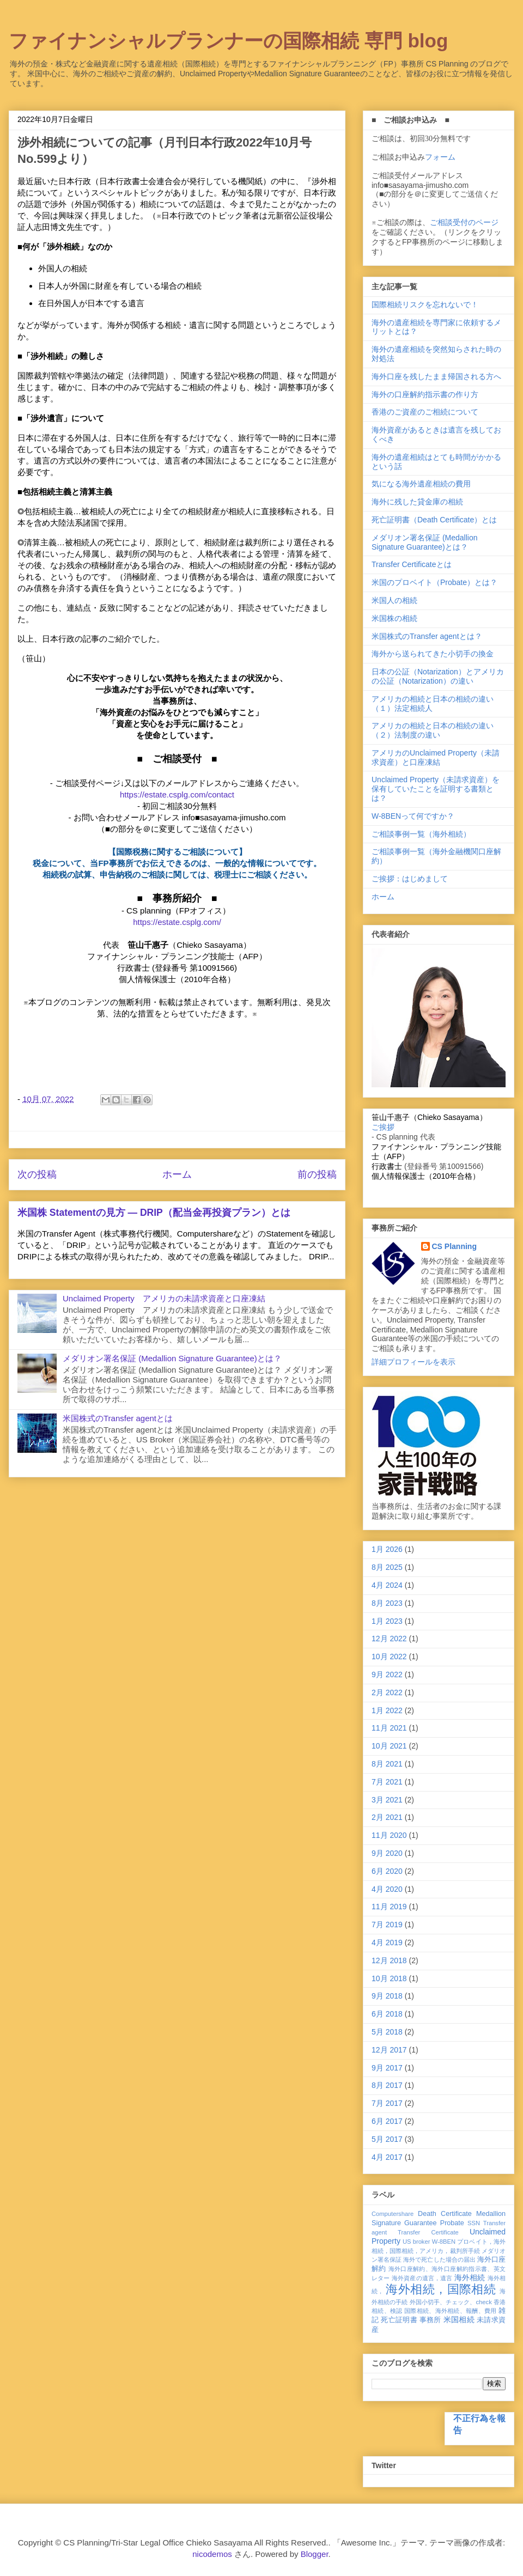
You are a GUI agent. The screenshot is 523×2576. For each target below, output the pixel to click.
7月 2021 (387, 1781)
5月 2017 (387, 2139)
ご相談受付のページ (464, 222)
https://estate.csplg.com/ (177, 922)
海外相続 (469, 2277)
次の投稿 (37, 1174)
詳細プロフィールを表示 (413, 1361)
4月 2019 (387, 1942)
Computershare (392, 2213)
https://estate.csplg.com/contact (177, 794)
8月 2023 (387, 1603)
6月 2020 (387, 1871)
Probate (452, 2223)
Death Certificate (445, 2214)
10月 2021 (389, 1745)
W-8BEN (443, 2241)
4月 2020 (387, 1889)
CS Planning (454, 1246)
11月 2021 (389, 1728)
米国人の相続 (394, 600)
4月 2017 (387, 2157)
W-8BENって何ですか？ (413, 816)
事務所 (430, 2320)
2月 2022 (387, 1692)
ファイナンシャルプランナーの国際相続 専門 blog (228, 40)
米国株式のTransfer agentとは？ (427, 636)
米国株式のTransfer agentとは (118, 1418)
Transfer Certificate (428, 2232)
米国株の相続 (394, 618)
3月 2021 (387, 1799)
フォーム (440, 157)
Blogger (315, 2554)
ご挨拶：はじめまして (410, 878)
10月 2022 (389, 1656)
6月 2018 (387, 2013)
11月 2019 (389, 1906)
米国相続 (459, 2319)
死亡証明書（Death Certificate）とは (434, 519)
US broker (416, 2241)
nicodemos (212, 2554)
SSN (473, 2223)
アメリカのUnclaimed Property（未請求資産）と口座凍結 (436, 757)
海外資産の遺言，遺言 (422, 2278)
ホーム (177, 1174)
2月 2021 (387, 1817)
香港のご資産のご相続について (425, 411)
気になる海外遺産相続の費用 (421, 483)
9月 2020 (387, 1853)
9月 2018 (387, 1996)
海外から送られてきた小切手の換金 (433, 653)
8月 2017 (387, 2085)
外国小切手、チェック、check (451, 2302)
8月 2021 (387, 1763)
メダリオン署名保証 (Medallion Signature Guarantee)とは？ (172, 1358)
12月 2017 (389, 2049)
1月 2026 (387, 1549)
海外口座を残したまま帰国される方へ (436, 376)
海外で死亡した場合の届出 (439, 2259)
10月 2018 (389, 1978)
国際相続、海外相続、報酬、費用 (450, 2310)
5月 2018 (387, 2031)
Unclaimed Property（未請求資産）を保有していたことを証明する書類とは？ (436, 788)
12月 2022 (389, 1638)
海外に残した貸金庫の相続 (417, 501)
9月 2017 (387, 2067)
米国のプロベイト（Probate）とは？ (434, 582)
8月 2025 (387, 1567)
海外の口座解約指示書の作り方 (425, 394)
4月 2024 (387, 1585)
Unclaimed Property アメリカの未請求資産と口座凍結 (164, 1298)
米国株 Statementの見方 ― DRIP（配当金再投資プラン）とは (153, 1212)
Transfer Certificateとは (412, 564)
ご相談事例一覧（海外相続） (421, 834)
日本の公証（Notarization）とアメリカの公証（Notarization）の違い (438, 676)
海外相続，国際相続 (441, 2289)
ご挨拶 (383, 1127)
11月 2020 (389, 1835)
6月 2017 (387, 2121)
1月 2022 (387, 1710)
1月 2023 (387, 1621)
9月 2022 (387, 1674)
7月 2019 (387, 1924)
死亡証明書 (399, 2320)
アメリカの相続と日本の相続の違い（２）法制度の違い (433, 730)
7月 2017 (387, 2103)
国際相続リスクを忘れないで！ (425, 304)
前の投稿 (317, 1174)
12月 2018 (389, 1960)
